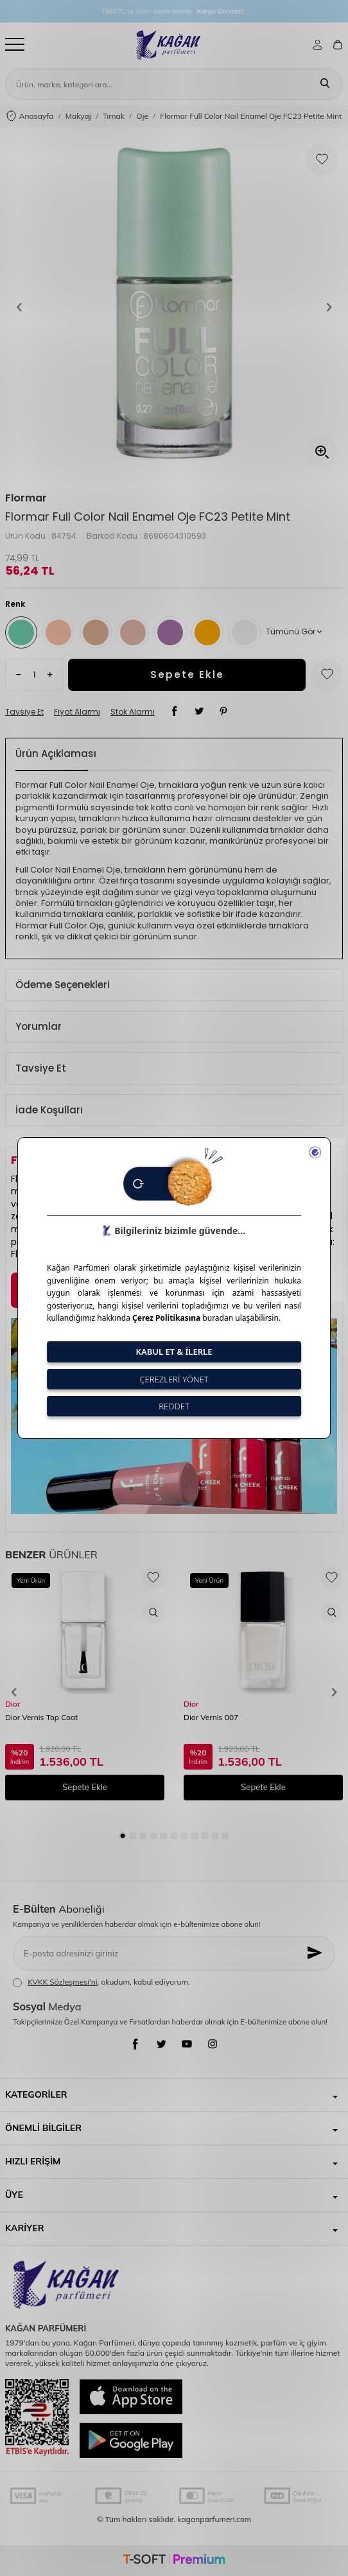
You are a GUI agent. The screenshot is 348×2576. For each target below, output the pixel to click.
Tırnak (114, 116)
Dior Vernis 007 (211, 1717)
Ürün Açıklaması (55, 753)
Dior (13, 1704)
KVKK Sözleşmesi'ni (62, 1982)
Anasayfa (30, 116)
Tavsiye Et (24, 712)
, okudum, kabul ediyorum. (101, 1982)
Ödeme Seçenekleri (62, 984)
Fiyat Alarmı (77, 712)
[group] (174, 307)
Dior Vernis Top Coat (41, 1717)
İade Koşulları (49, 1110)
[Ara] (325, 84)
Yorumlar (38, 1026)
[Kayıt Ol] (316, 1953)
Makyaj (78, 116)
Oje (142, 116)
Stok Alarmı (132, 712)
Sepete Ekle (187, 674)
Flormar (26, 498)
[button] (19, 307)
